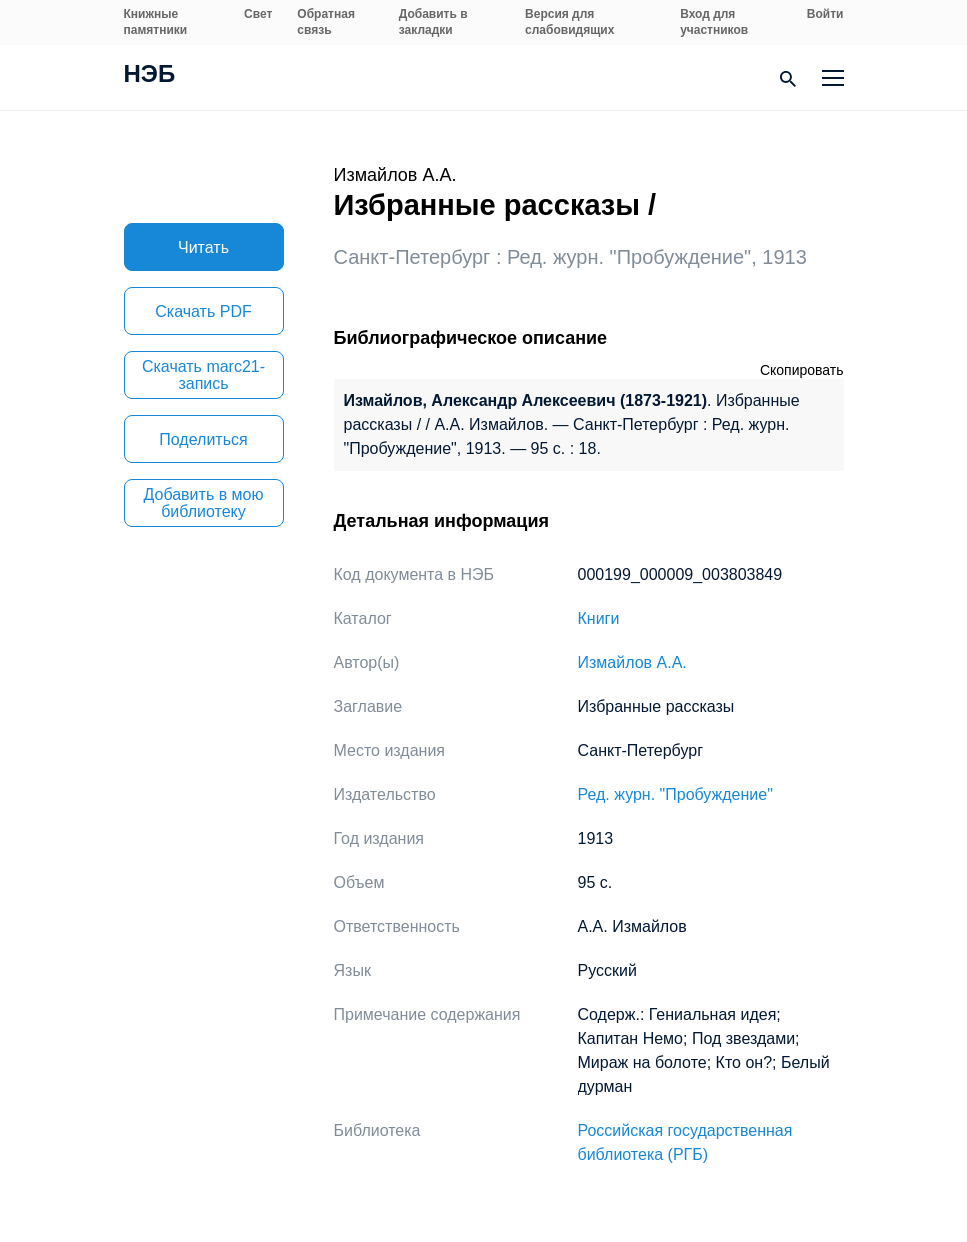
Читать (203, 247)
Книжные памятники (156, 22)
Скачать (203, 311)
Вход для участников (714, 22)
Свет (258, 14)
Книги (599, 618)
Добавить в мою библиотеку (204, 503)
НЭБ (150, 76)
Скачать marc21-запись (203, 375)
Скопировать (802, 370)
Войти (825, 14)
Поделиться (203, 439)
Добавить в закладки (433, 22)
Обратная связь (326, 22)
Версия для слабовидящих (569, 22)
